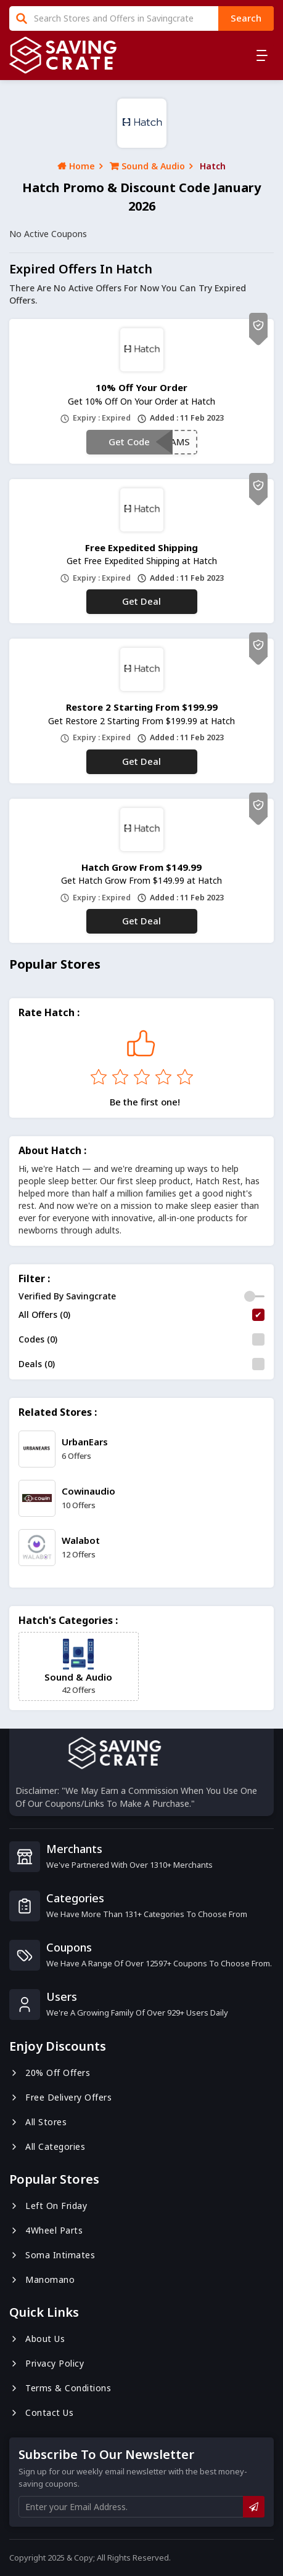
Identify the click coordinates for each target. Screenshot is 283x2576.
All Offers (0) (44, 1314)
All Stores (38, 2122)
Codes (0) (37, 1339)
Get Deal (141, 601)
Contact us (41, 2412)
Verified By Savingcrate (67, 1296)
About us (37, 2338)
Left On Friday (48, 2205)
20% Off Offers (49, 2072)
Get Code (129, 441)
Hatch (213, 166)
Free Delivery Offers (60, 2097)
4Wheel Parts (46, 2230)
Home (76, 166)
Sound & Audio (147, 166)
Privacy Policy (46, 2363)
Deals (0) (36, 1364)
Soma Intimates (52, 2255)
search (246, 18)
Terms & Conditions (60, 2388)
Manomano (42, 2279)
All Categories (47, 2146)
